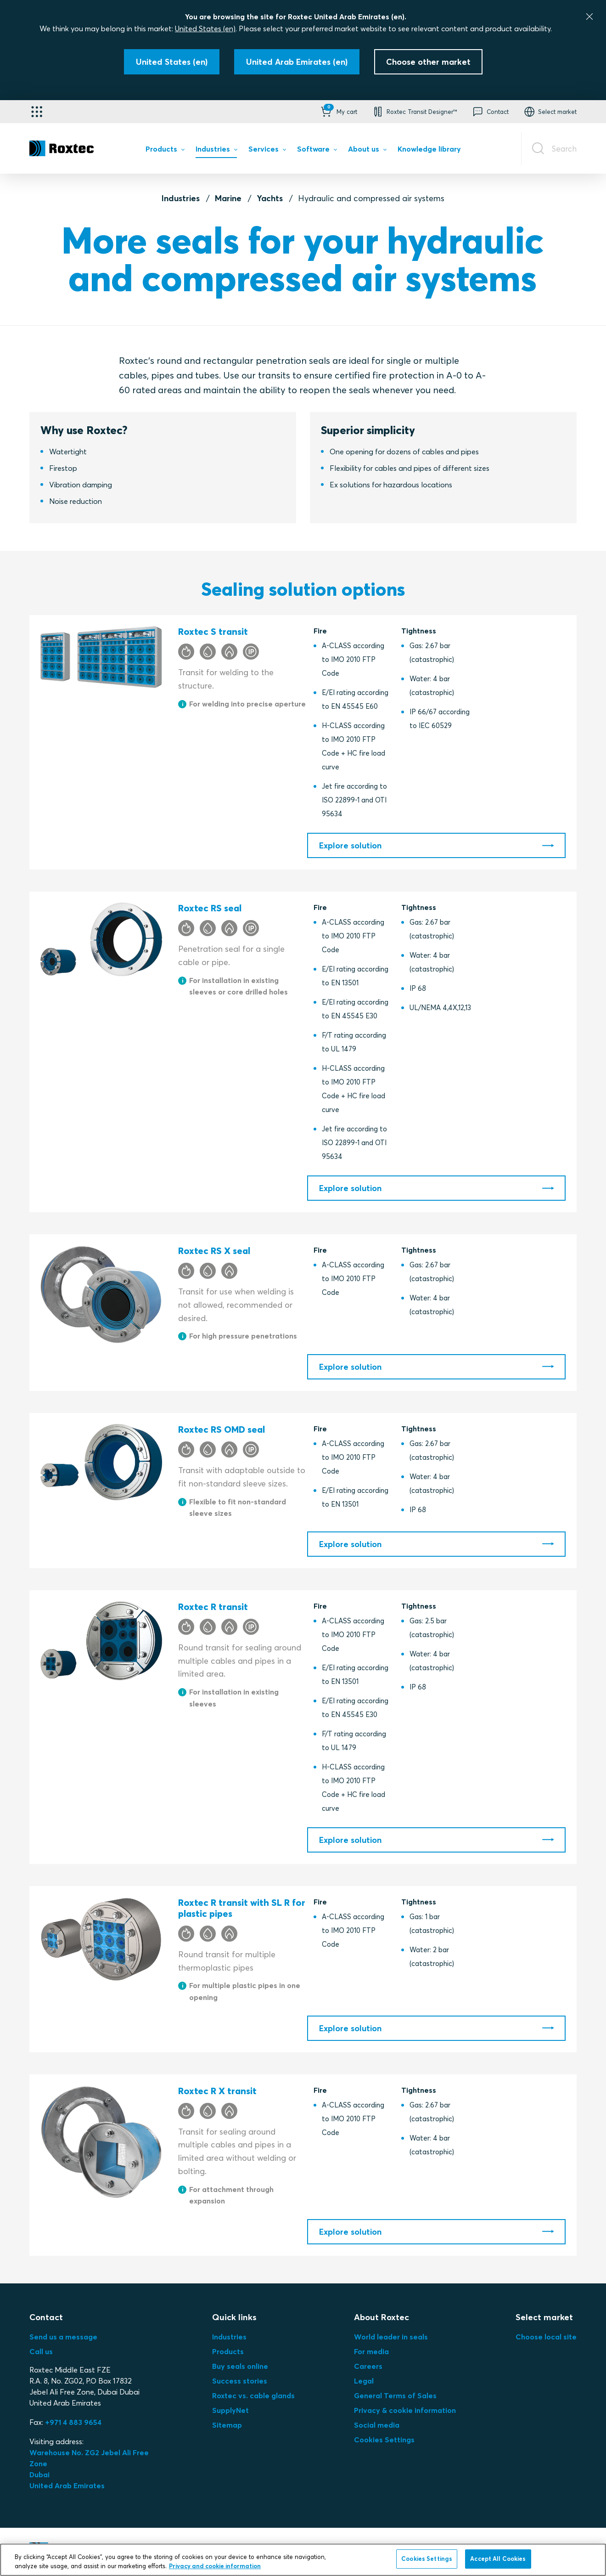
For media (371, 2351)
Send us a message (63, 2336)
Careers (368, 2366)
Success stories (239, 2380)
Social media (376, 2424)
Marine (228, 198)
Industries (181, 198)
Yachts (270, 198)
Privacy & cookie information (405, 2410)
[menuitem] (165, 150)
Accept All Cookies (498, 2558)
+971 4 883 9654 (73, 2422)
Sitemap (227, 2424)
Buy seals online (240, 2366)
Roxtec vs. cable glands (253, 2395)
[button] (338, 112)
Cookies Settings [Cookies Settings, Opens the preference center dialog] (426, 2558)
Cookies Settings (384, 2439)
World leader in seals (391, 2336)
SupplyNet (230, 2410)
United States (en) (205, 28)
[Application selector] (36, 111)
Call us (41, 2351)
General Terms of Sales (395, 2395)
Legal (364, 2380)
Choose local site (546, 2336)
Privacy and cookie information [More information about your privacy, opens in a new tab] (215, 2566)
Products (228, 2351)
